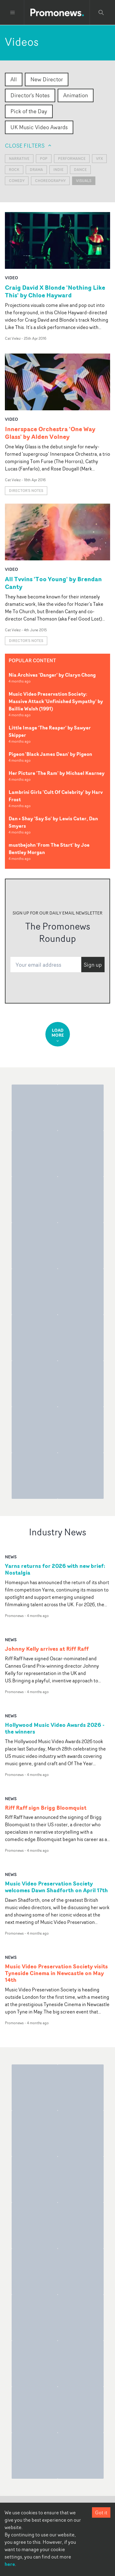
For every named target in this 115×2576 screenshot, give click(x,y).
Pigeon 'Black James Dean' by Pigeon (50, 754)
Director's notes (26, 490)
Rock (14, 169)
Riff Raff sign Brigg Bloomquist (45, 1807)
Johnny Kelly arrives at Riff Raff (47, 1649)
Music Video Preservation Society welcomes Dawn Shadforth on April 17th (56, 1887)
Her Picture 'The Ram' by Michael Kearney (57, 773)
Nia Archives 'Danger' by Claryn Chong (52, 675)
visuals (83, 180)
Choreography (50, 180)
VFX (99, 158)
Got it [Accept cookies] (101, 2512)
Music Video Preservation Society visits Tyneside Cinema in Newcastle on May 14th (56, 1973)
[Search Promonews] (101, 12)
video (11, 277)
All (13, 79)
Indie (58, 169)
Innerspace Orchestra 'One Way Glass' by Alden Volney (50, 432)
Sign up (93, 965)
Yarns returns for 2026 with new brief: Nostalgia (55, 1569)
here (10, 2564)
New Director (46, 79)
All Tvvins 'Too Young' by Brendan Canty (53, 582)
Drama (36, 169)
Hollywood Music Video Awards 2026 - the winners (55, 1728)
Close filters (28, 145)
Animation (75, 95)
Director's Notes (30, 95)
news (11, 1556)
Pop (44, 158)
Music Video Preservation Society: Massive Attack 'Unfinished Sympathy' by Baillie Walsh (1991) (56, 701)
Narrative (19, 158)
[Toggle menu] (12, 12)
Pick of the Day (28, 111)
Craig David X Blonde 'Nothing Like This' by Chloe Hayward (55, 291)
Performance (72, 158)
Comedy (17, 180)
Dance (80, 169)
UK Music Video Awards (39, 127)
